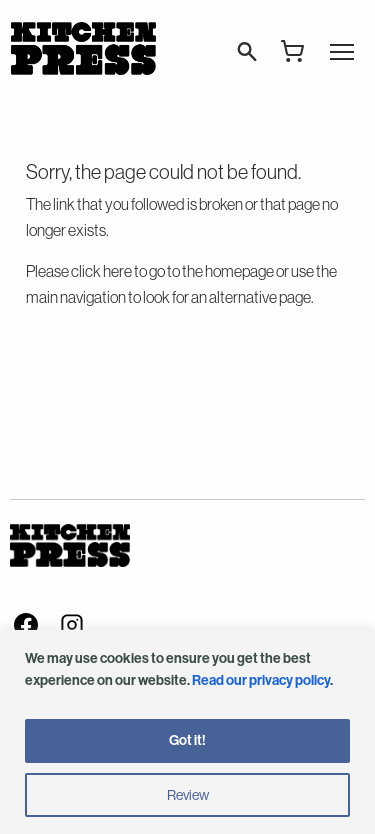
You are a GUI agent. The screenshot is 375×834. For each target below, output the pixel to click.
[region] (187, 732)
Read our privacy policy (261, 680)
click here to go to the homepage (172, 271)
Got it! (187, 740)
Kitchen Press (83, 48)
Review (188, 795)
